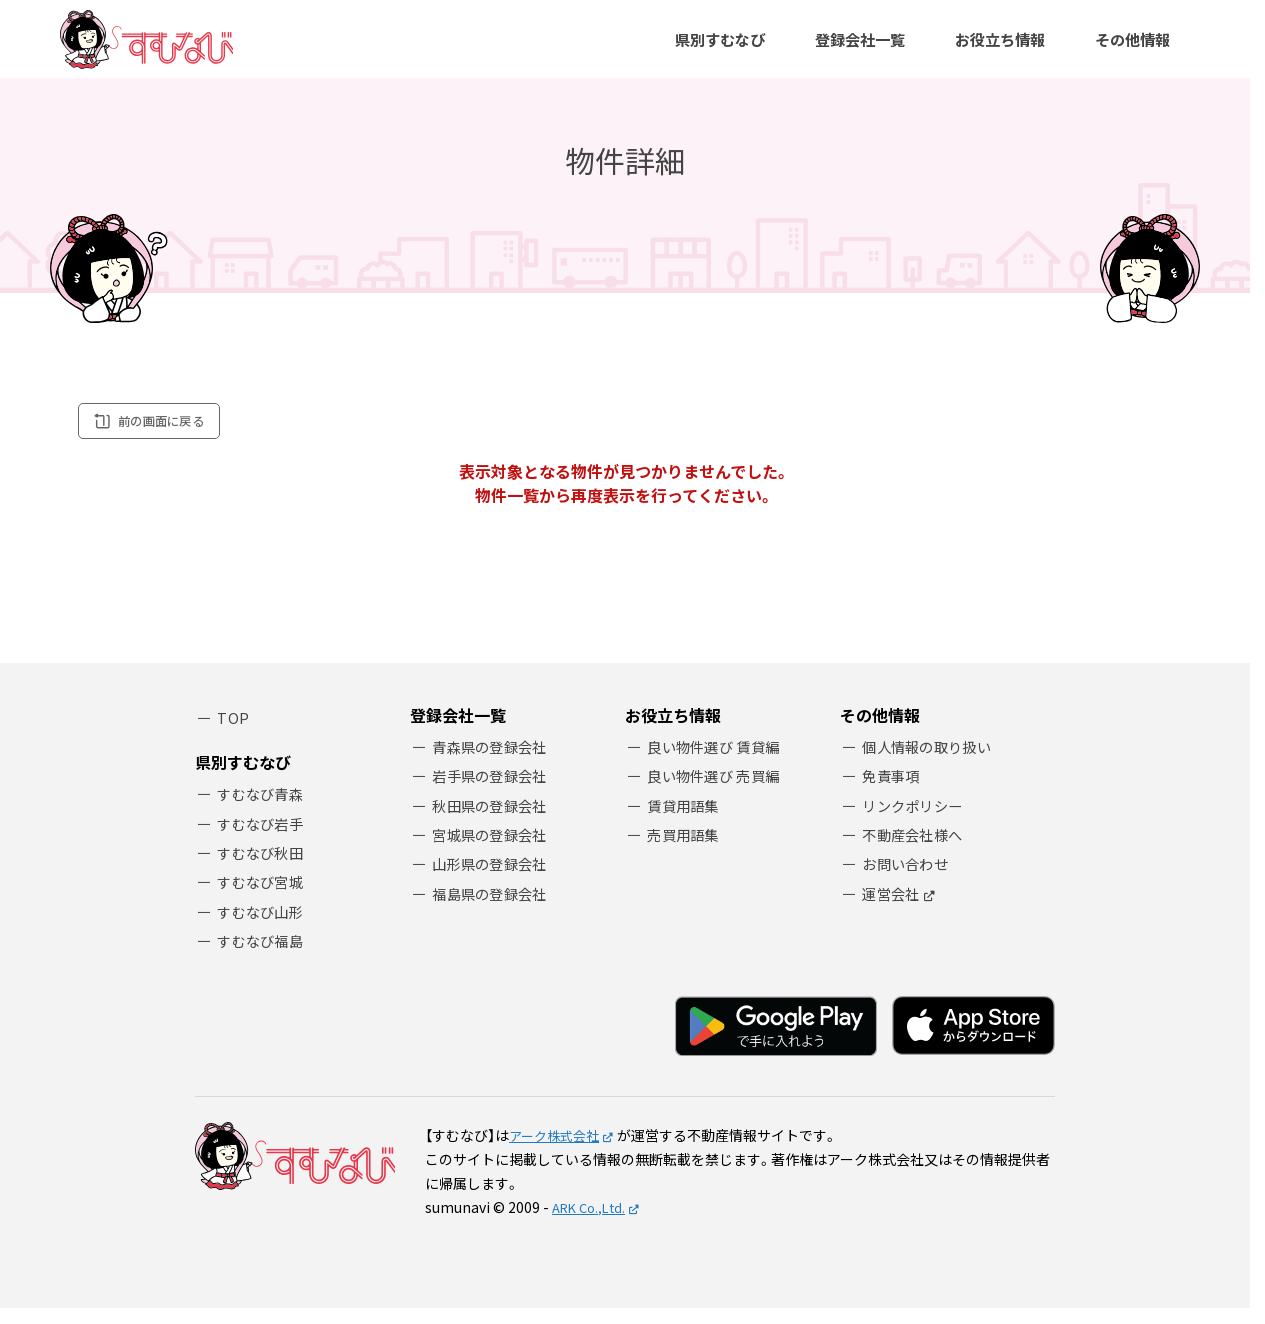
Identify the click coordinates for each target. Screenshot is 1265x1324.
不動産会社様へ (916, 851)
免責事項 (893, 790)
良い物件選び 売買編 (718, 790)
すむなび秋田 (264, 863)
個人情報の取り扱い (932, 759)
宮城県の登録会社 (494, 851)
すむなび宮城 (264, 893)
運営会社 (893, 912)
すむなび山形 (264, 924)
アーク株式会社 (557, 1150)
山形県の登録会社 (494, 881)
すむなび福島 (264, 954)
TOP (234, 730)
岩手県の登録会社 (494, 790)
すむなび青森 (264, 802)
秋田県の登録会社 (494, 820)
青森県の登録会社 (494, 759)
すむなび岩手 (264, 832)
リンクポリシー (916, 820)
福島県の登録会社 (494, 912)
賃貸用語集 (686, 820)
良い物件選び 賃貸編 (718, 759)
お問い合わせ (909, 881)
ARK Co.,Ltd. (592, 1222)
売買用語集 (686, 851)
